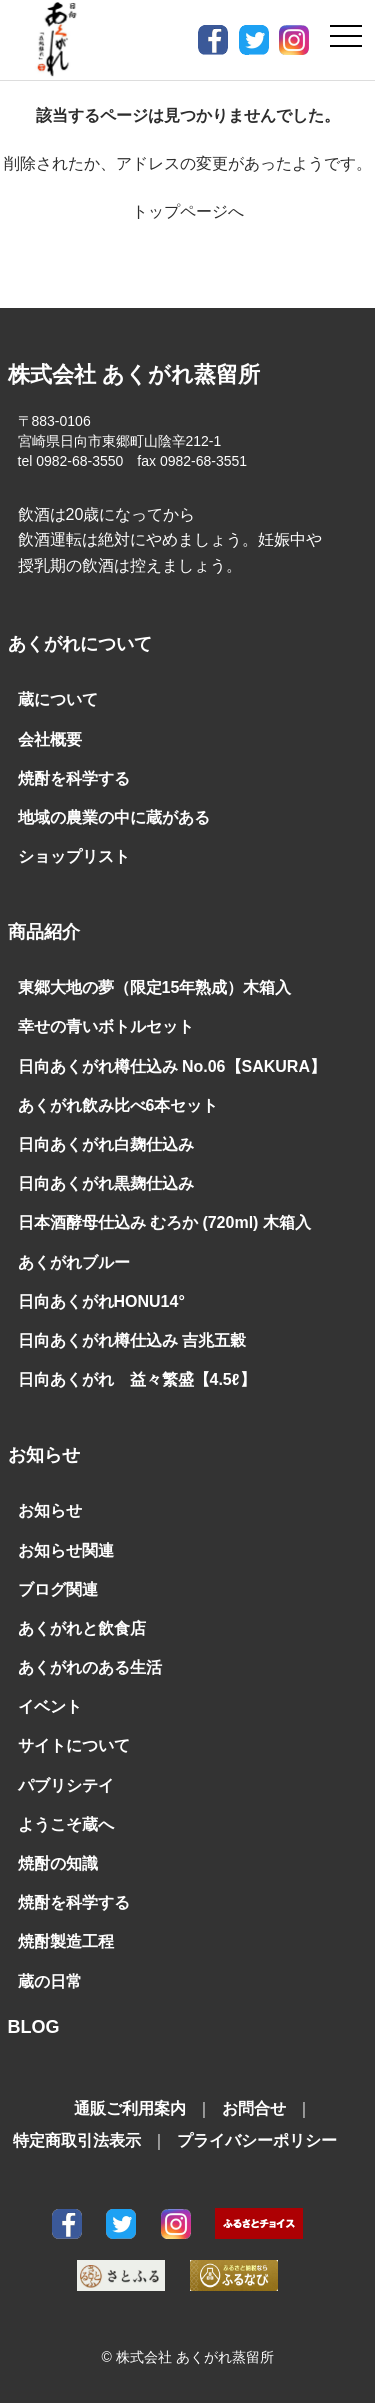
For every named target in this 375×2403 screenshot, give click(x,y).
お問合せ (254, 2108)
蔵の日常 (50, 1981)
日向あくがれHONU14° (101, 1301)
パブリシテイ (66, 1785)
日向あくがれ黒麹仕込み (106, 1183)
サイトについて (74, 1745)
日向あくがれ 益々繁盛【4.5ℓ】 (137, 1379)
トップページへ (188, 211)
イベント (50, 1706)
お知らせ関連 (66, 1550)
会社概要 (50, 739)
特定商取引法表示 (77, 2140)
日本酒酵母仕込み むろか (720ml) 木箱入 (164, 1222)
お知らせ (50, 1510)
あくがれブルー (74, 1262)
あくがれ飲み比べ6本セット (118, 1105)
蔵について (58, 699)
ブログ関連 (58, 1589)
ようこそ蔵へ (66, 1824)
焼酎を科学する (74, 778)
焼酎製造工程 (66, 1941)
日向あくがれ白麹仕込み (106, 1144)
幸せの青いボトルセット (106, 1026)
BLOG (34, 2027)
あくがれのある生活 (90, 1667)
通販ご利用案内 (130, 2108)
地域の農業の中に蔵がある (114, 817)
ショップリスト (74, 856)
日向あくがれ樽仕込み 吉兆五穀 (132, 1340)
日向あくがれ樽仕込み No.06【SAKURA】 (172, 1066)
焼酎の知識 (58, 1863)
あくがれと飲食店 (82, 1628)
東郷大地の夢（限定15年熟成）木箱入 (155, 987)
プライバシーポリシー (257, 2140)
